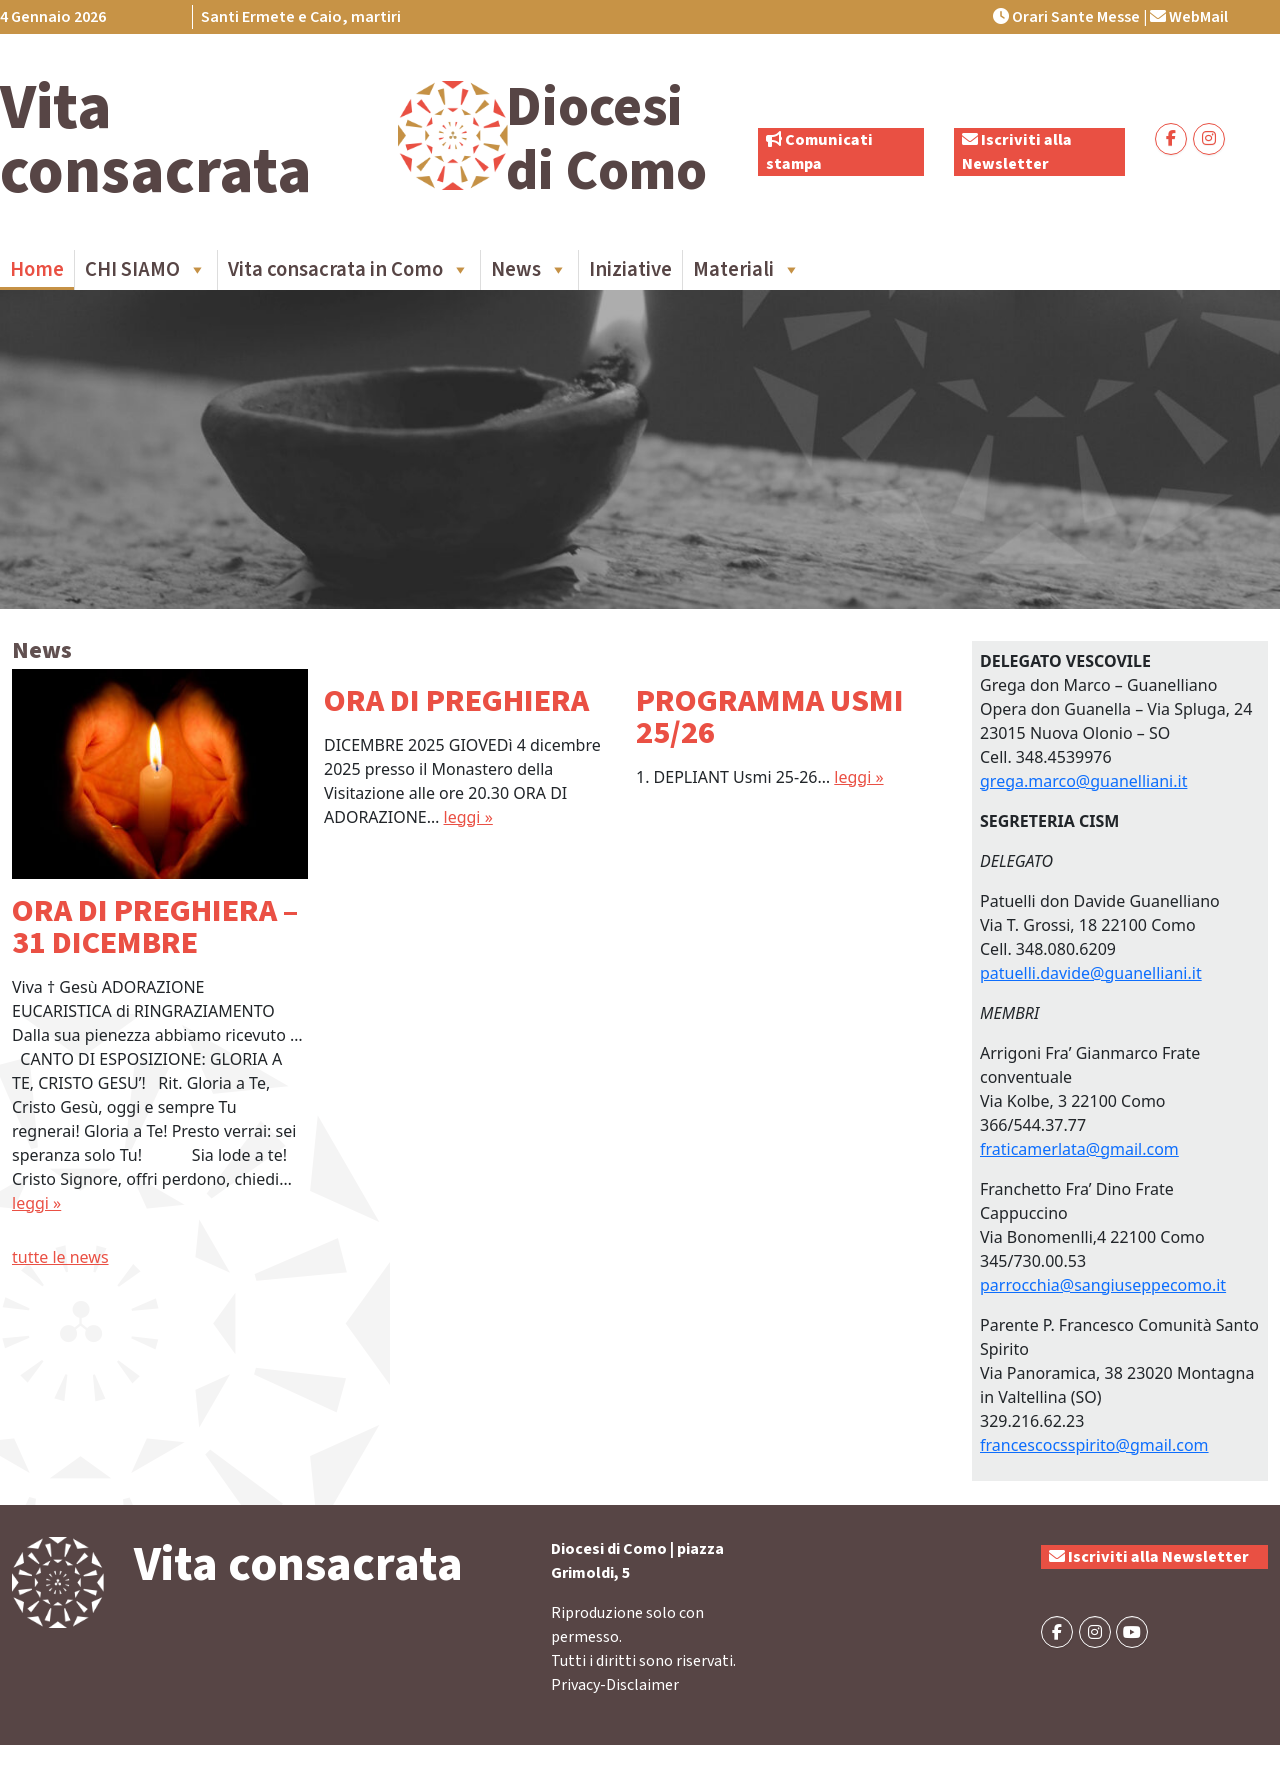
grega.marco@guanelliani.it (1083, 781)
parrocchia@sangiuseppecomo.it (1103, 1285)
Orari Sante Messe (1066, 17)
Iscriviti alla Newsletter (1149, 1557)
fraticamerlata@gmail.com (1079, 1149)
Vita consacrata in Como (349, 270)
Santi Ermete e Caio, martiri (301, 17)
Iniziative (630, 269)
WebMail (1189, 17)
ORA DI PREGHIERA (456, 701)
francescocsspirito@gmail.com (1094, 1445)
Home (37, 269)
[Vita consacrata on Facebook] (1171, 139)
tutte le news (60, 1257)
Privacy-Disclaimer (615, 1685)
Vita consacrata (156, 140)
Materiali (747, 270)
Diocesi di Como (606, 139)
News (529, 270)
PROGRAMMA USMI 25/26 (770, 717)
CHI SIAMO (146, 270)
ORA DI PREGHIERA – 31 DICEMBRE (155, 927)
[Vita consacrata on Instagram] (1209, 139)
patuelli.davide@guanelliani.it (1091, 973)
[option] (160, 942)
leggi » (36, 1203)
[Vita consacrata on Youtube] (1132, 1632)
